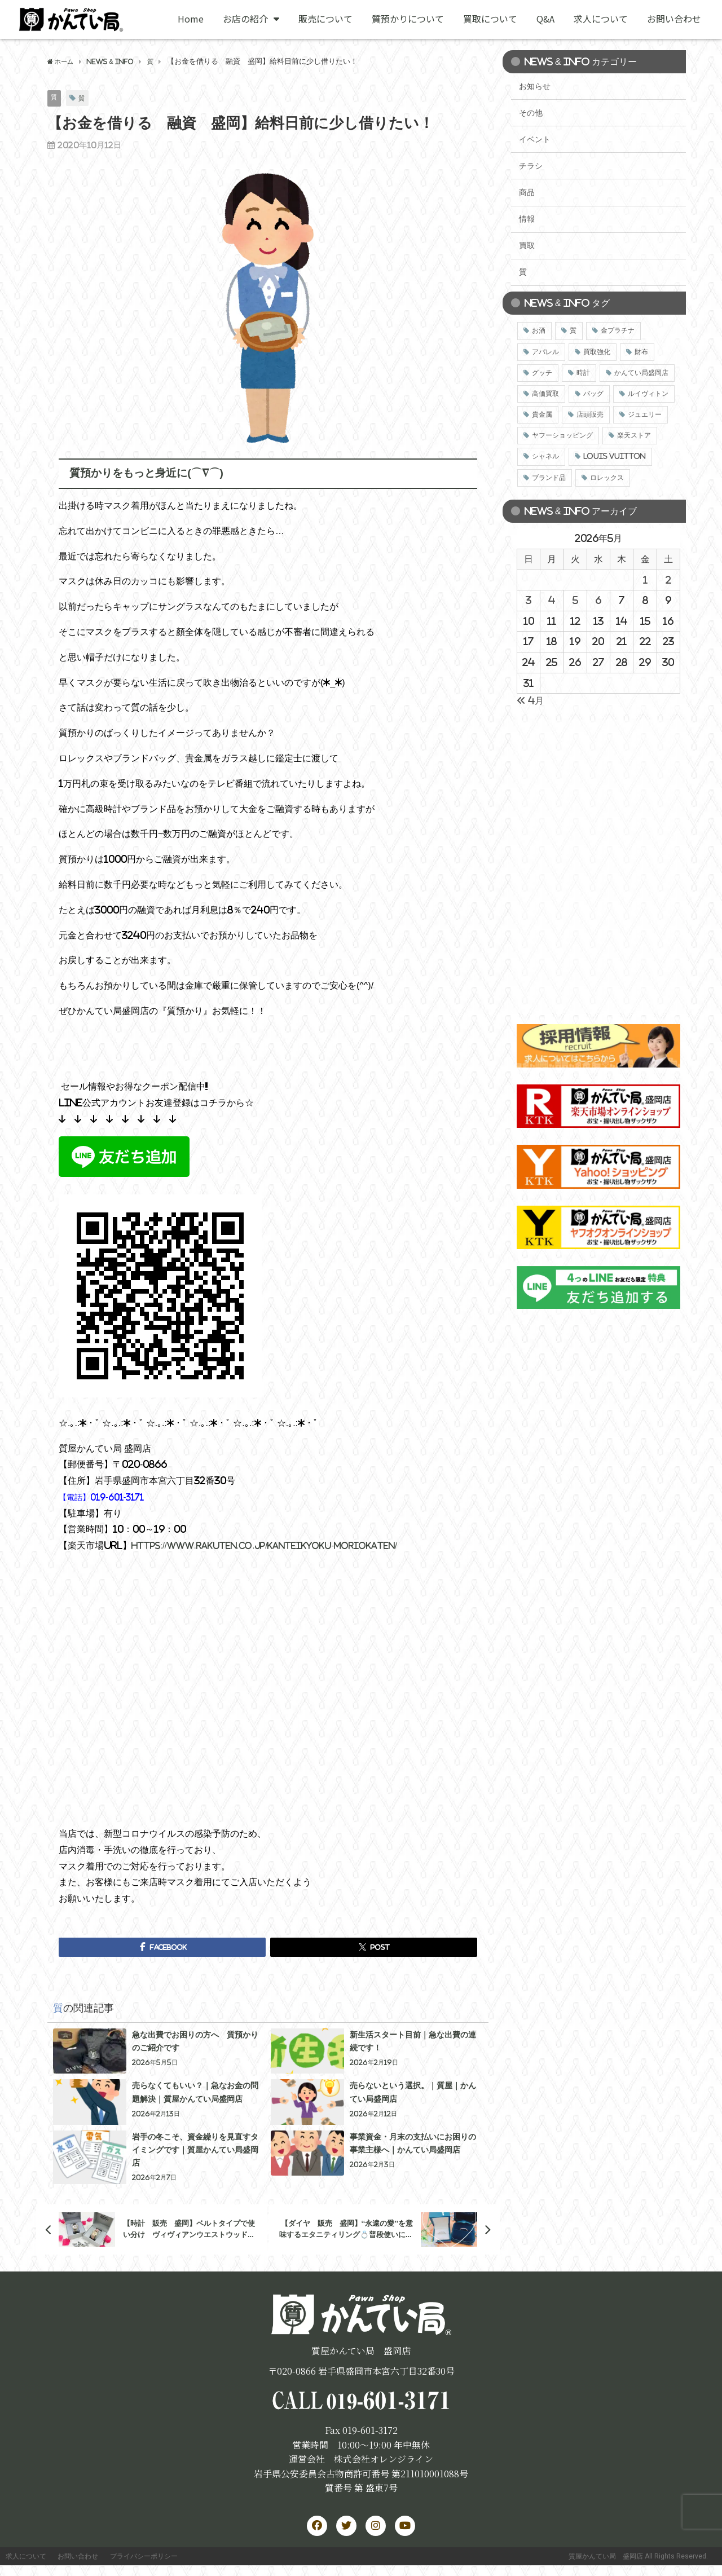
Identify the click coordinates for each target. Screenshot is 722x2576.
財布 (641, 352)
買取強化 (596, 352)
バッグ (593, 393)
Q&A (545, 18)
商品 (527, 192)
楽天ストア (634, 435)
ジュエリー (645, 414)
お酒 (538, 330)
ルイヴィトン (648, 393)
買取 (527, 245)
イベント (535, 139)
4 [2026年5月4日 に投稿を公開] (551, 600)
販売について (325, 18)
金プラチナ (618, 330)
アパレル (545, 352)
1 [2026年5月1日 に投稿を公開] (645, 579)
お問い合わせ (674, 18)
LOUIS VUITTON (614, 456)
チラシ (531, 166)
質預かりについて (408, 18)
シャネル (545, 456)
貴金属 (542, 414)
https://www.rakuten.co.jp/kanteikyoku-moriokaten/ (278, 1546)
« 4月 (530, 700)
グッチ (542, 372)
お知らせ (535, 86)
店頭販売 (590, 414)
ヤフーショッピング (562, 435)
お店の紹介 (251, 18)
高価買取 (545, 393)
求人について (601, 18)
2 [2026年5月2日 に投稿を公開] (668, 579)
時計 (583, 372)
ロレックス (607, 477)
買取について (490, 18)
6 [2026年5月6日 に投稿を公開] (598, 600)
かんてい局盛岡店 (641, 372)
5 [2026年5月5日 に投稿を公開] (575, 600)
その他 (531, 113)
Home (191, 18)
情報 (527, 219)
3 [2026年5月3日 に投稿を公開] (528, 600)
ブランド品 (549, 477)
